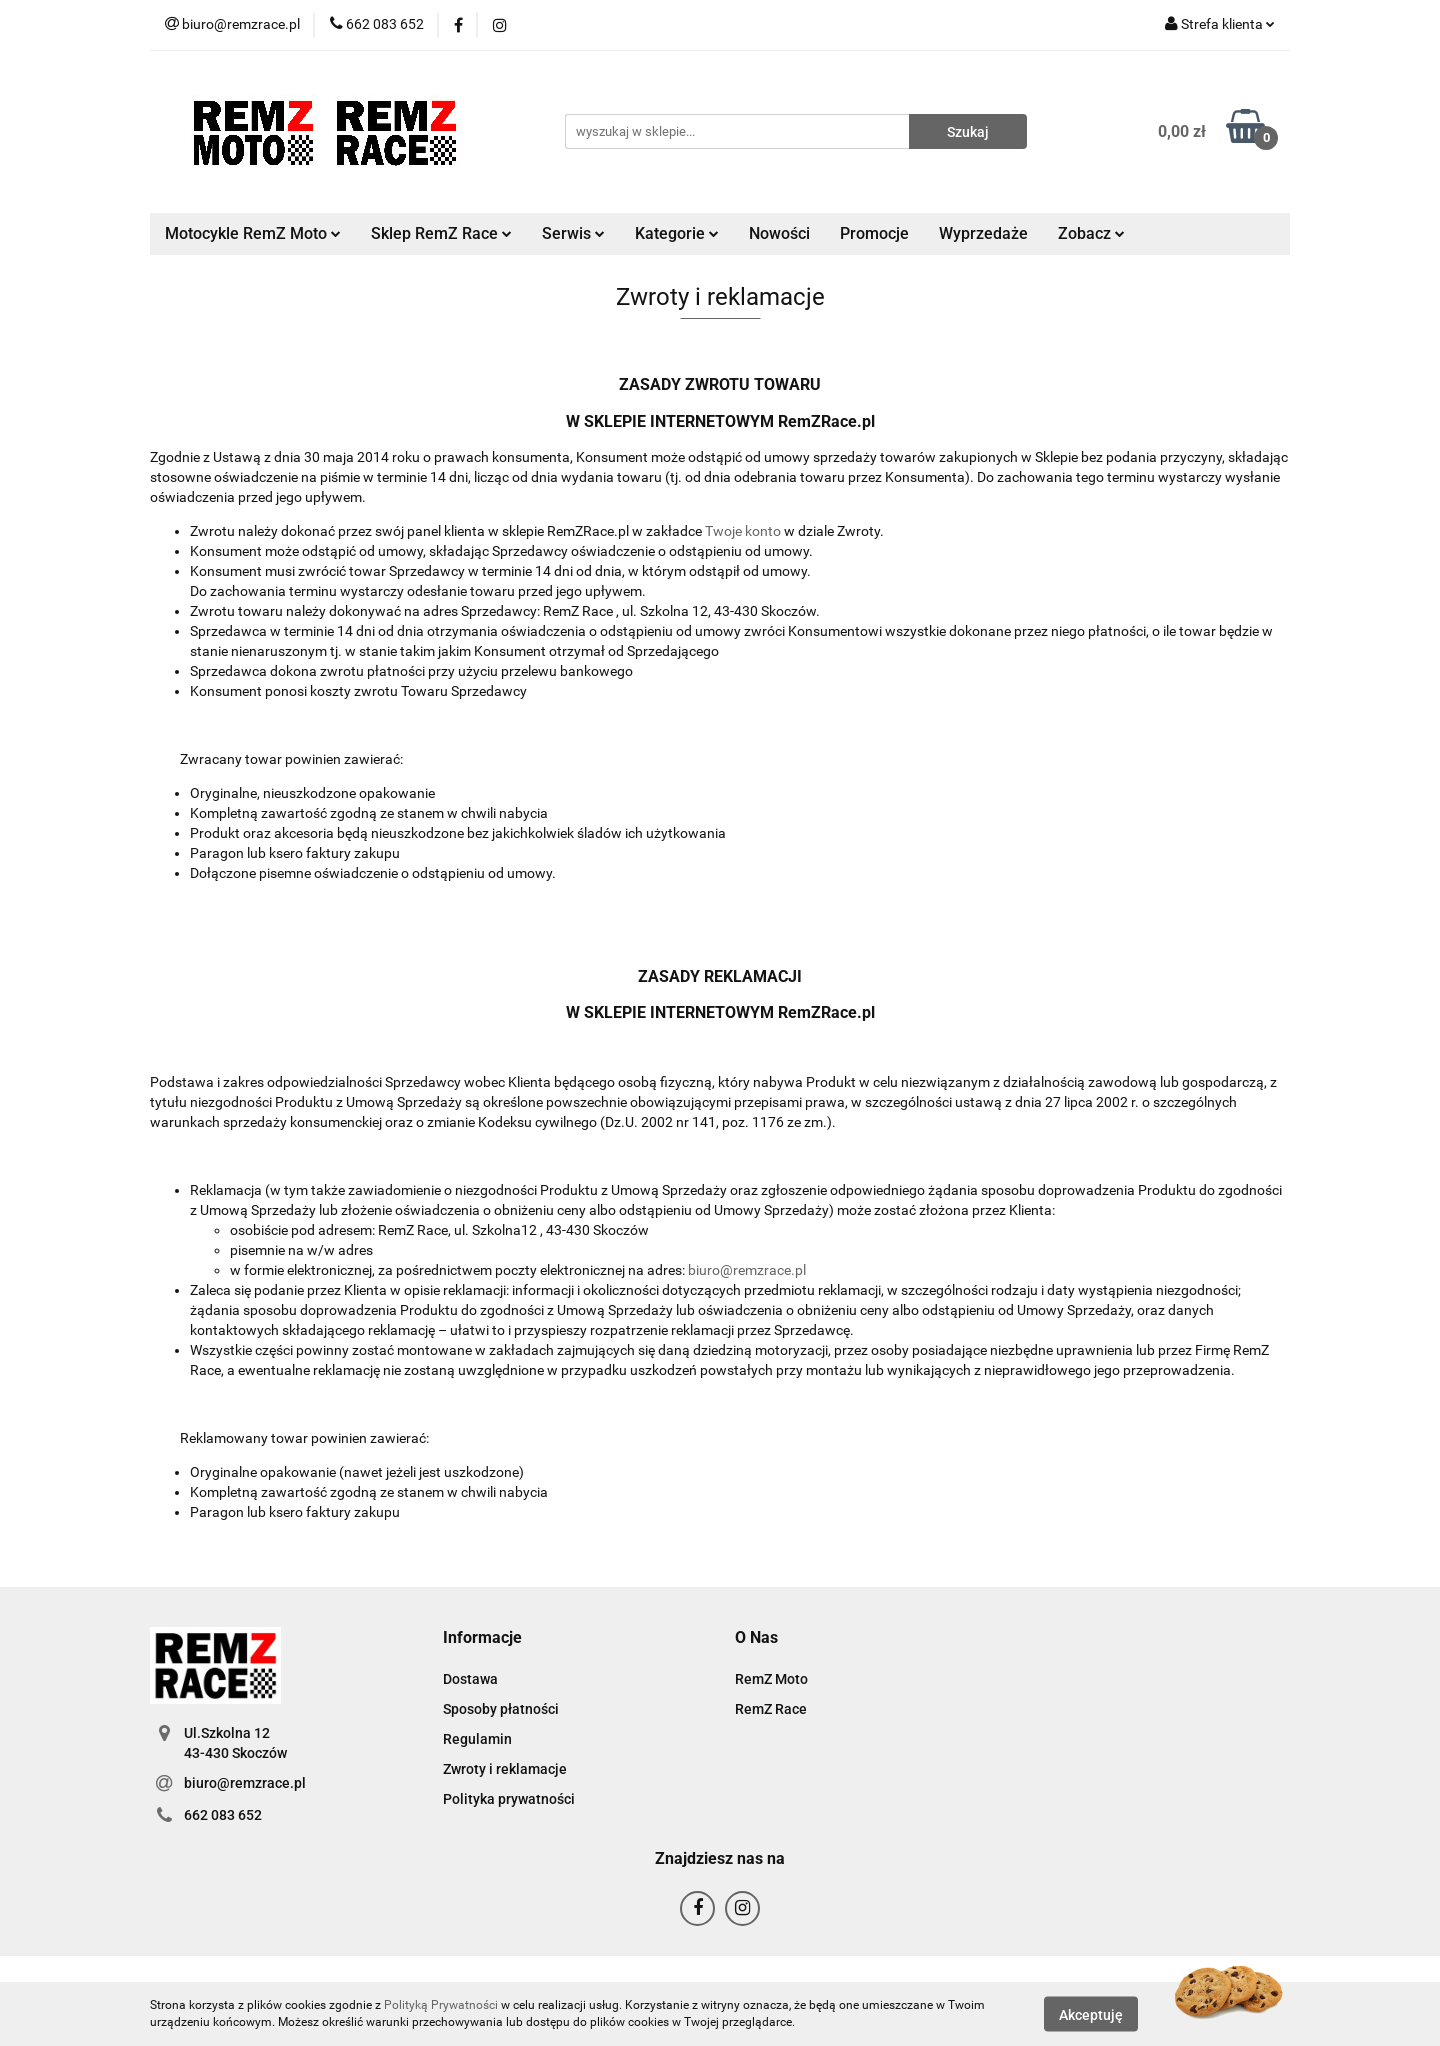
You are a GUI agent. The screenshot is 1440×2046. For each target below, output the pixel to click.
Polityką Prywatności (441, 2005)
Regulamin (477, 1739)
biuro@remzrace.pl (747, 1270)
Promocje (874, 233)
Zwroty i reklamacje (505, 1769)
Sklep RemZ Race (441, 233)
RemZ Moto (771, 1679)
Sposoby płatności (501, 1709)
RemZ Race (771, 1709)
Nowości (779, 233)
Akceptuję (1091, 2014)
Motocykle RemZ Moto (253, 233)
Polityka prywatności (509, 1799)
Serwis (573, 233)
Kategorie (677, 233)
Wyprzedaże (983, 233)
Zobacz (1091, 233)
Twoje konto (743, 531)
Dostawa (470, 1679)
